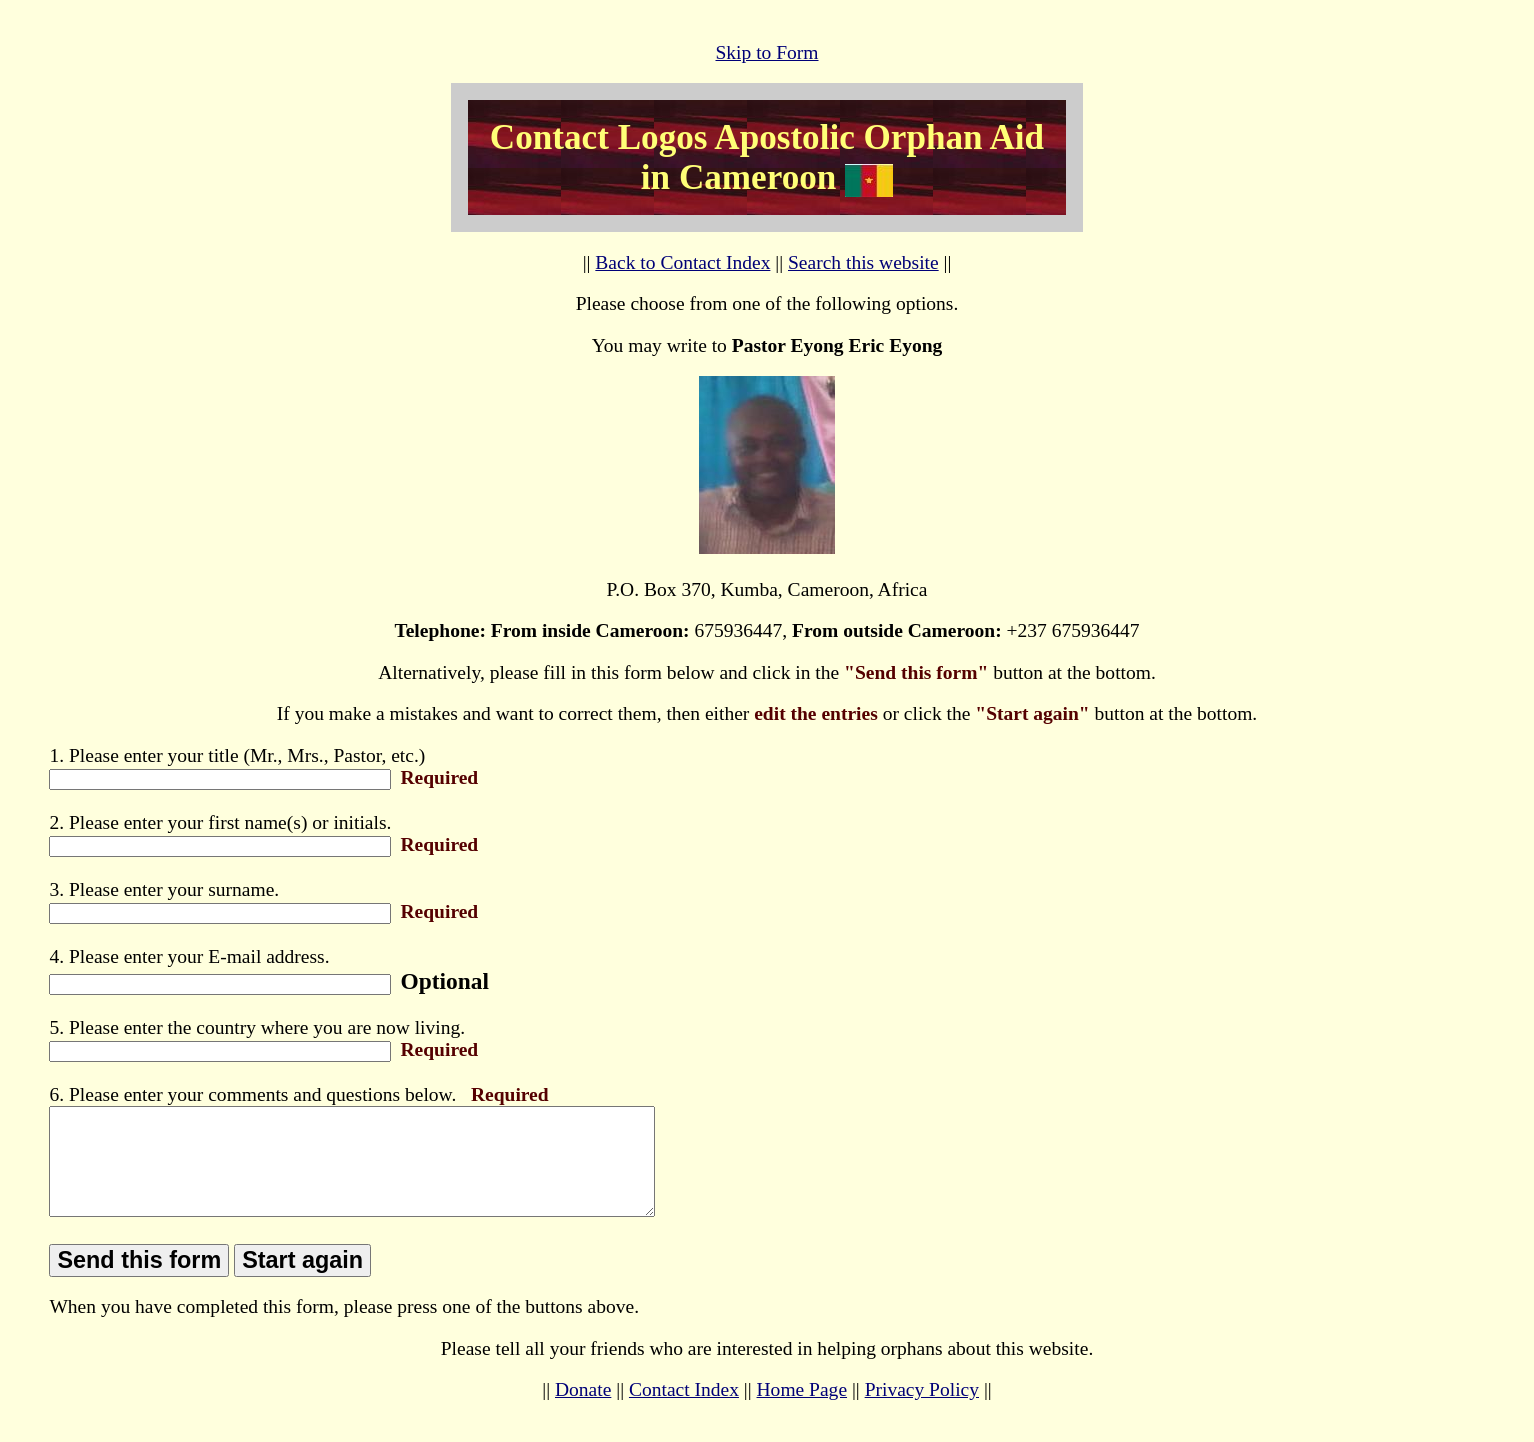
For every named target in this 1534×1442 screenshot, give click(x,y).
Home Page (802, 1410)
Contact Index (684, 1410)
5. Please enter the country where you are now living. (257, 1027)
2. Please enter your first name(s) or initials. (220, 822)
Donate (583, 1410)
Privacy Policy (922, 1410)
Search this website (863, 262)
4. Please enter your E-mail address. (189, 956)
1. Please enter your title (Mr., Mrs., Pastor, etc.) (237, 755)
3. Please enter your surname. (164, 889)
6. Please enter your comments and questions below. (252, 1094)
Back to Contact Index (682, 262)
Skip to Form (766, 52)
